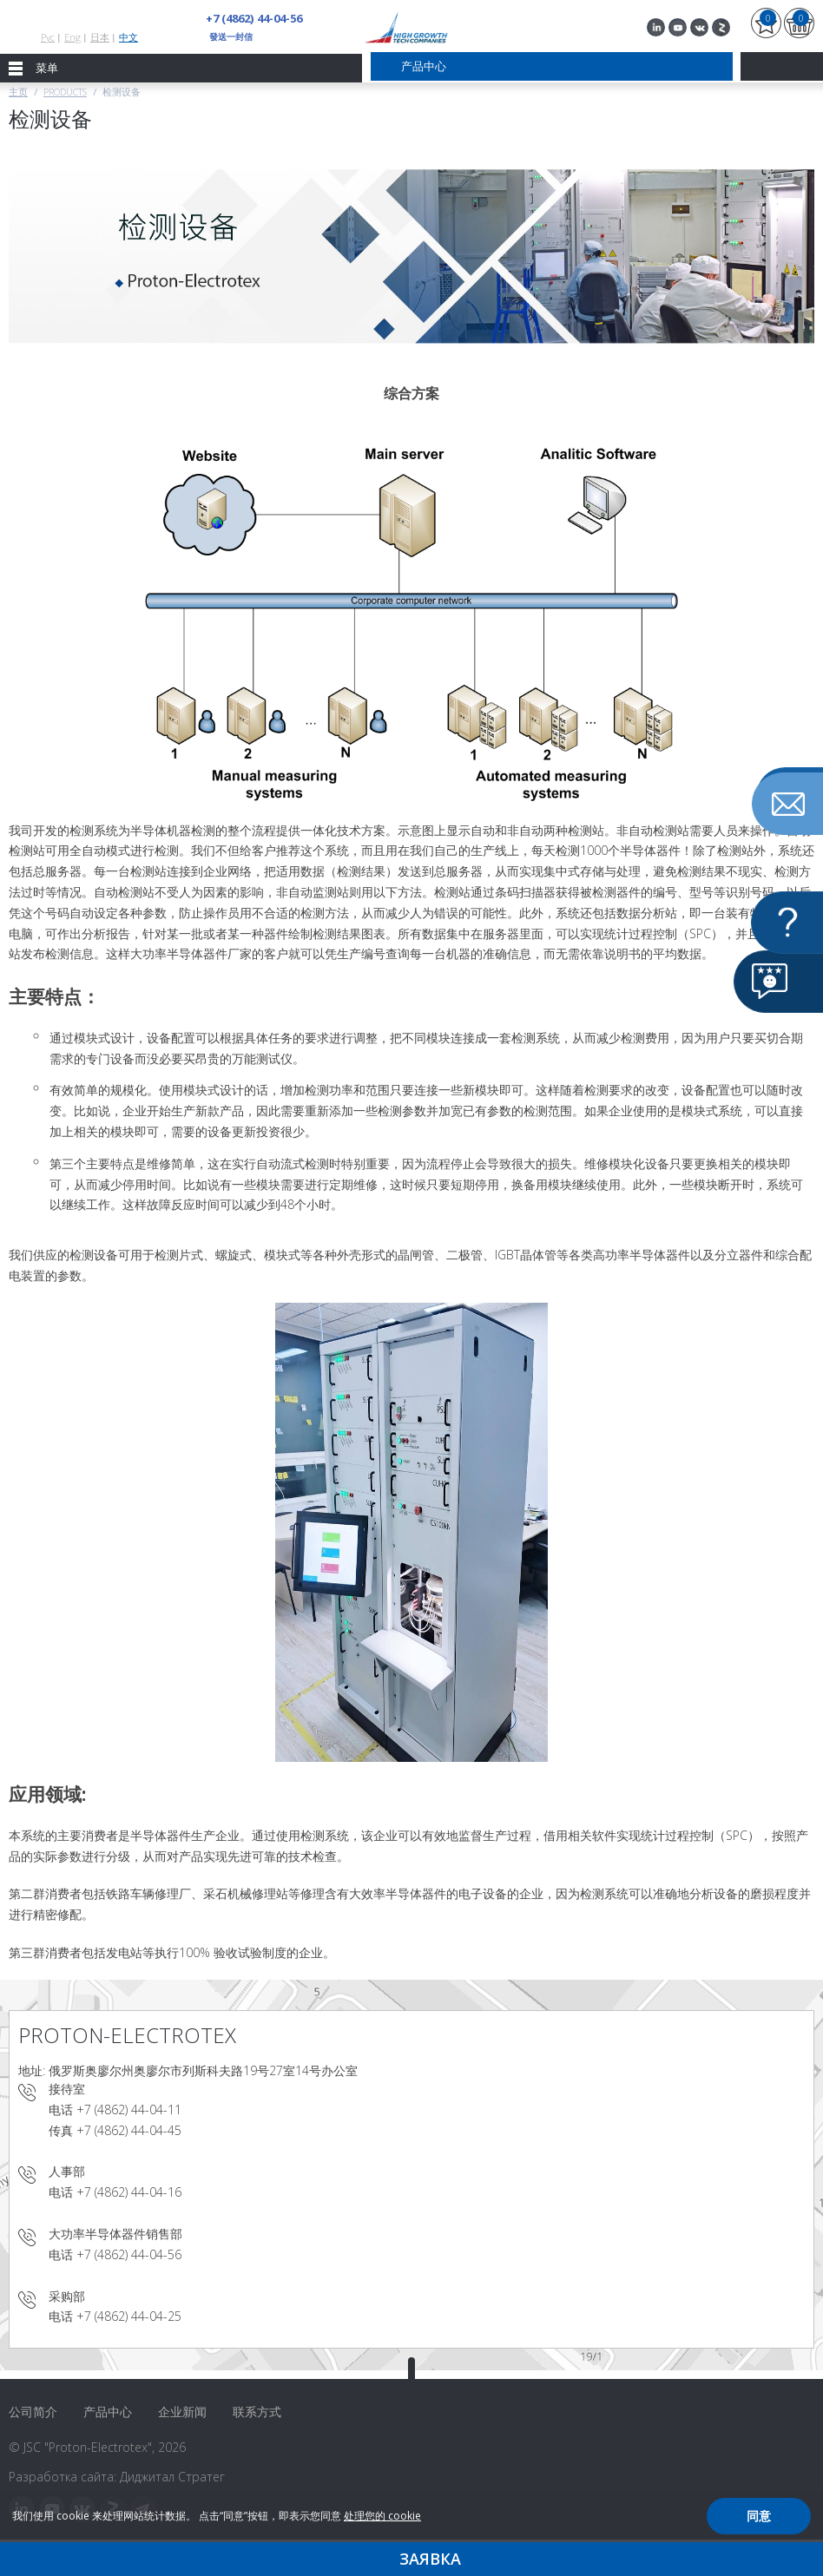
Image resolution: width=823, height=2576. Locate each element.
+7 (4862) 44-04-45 (128, 2130)
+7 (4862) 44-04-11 (128, 2109)
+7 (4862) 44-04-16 (128, 2192)
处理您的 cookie (382, 2515)
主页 (18, 91)
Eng (72, 37)
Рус (48, 37)
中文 (128, 37)
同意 (759, 2515)
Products (65, 91)
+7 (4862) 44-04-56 (253, 18)
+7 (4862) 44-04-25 (128, 2316)
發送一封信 (231, 36)
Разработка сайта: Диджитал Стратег (117, 2476)
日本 (99, 37)
